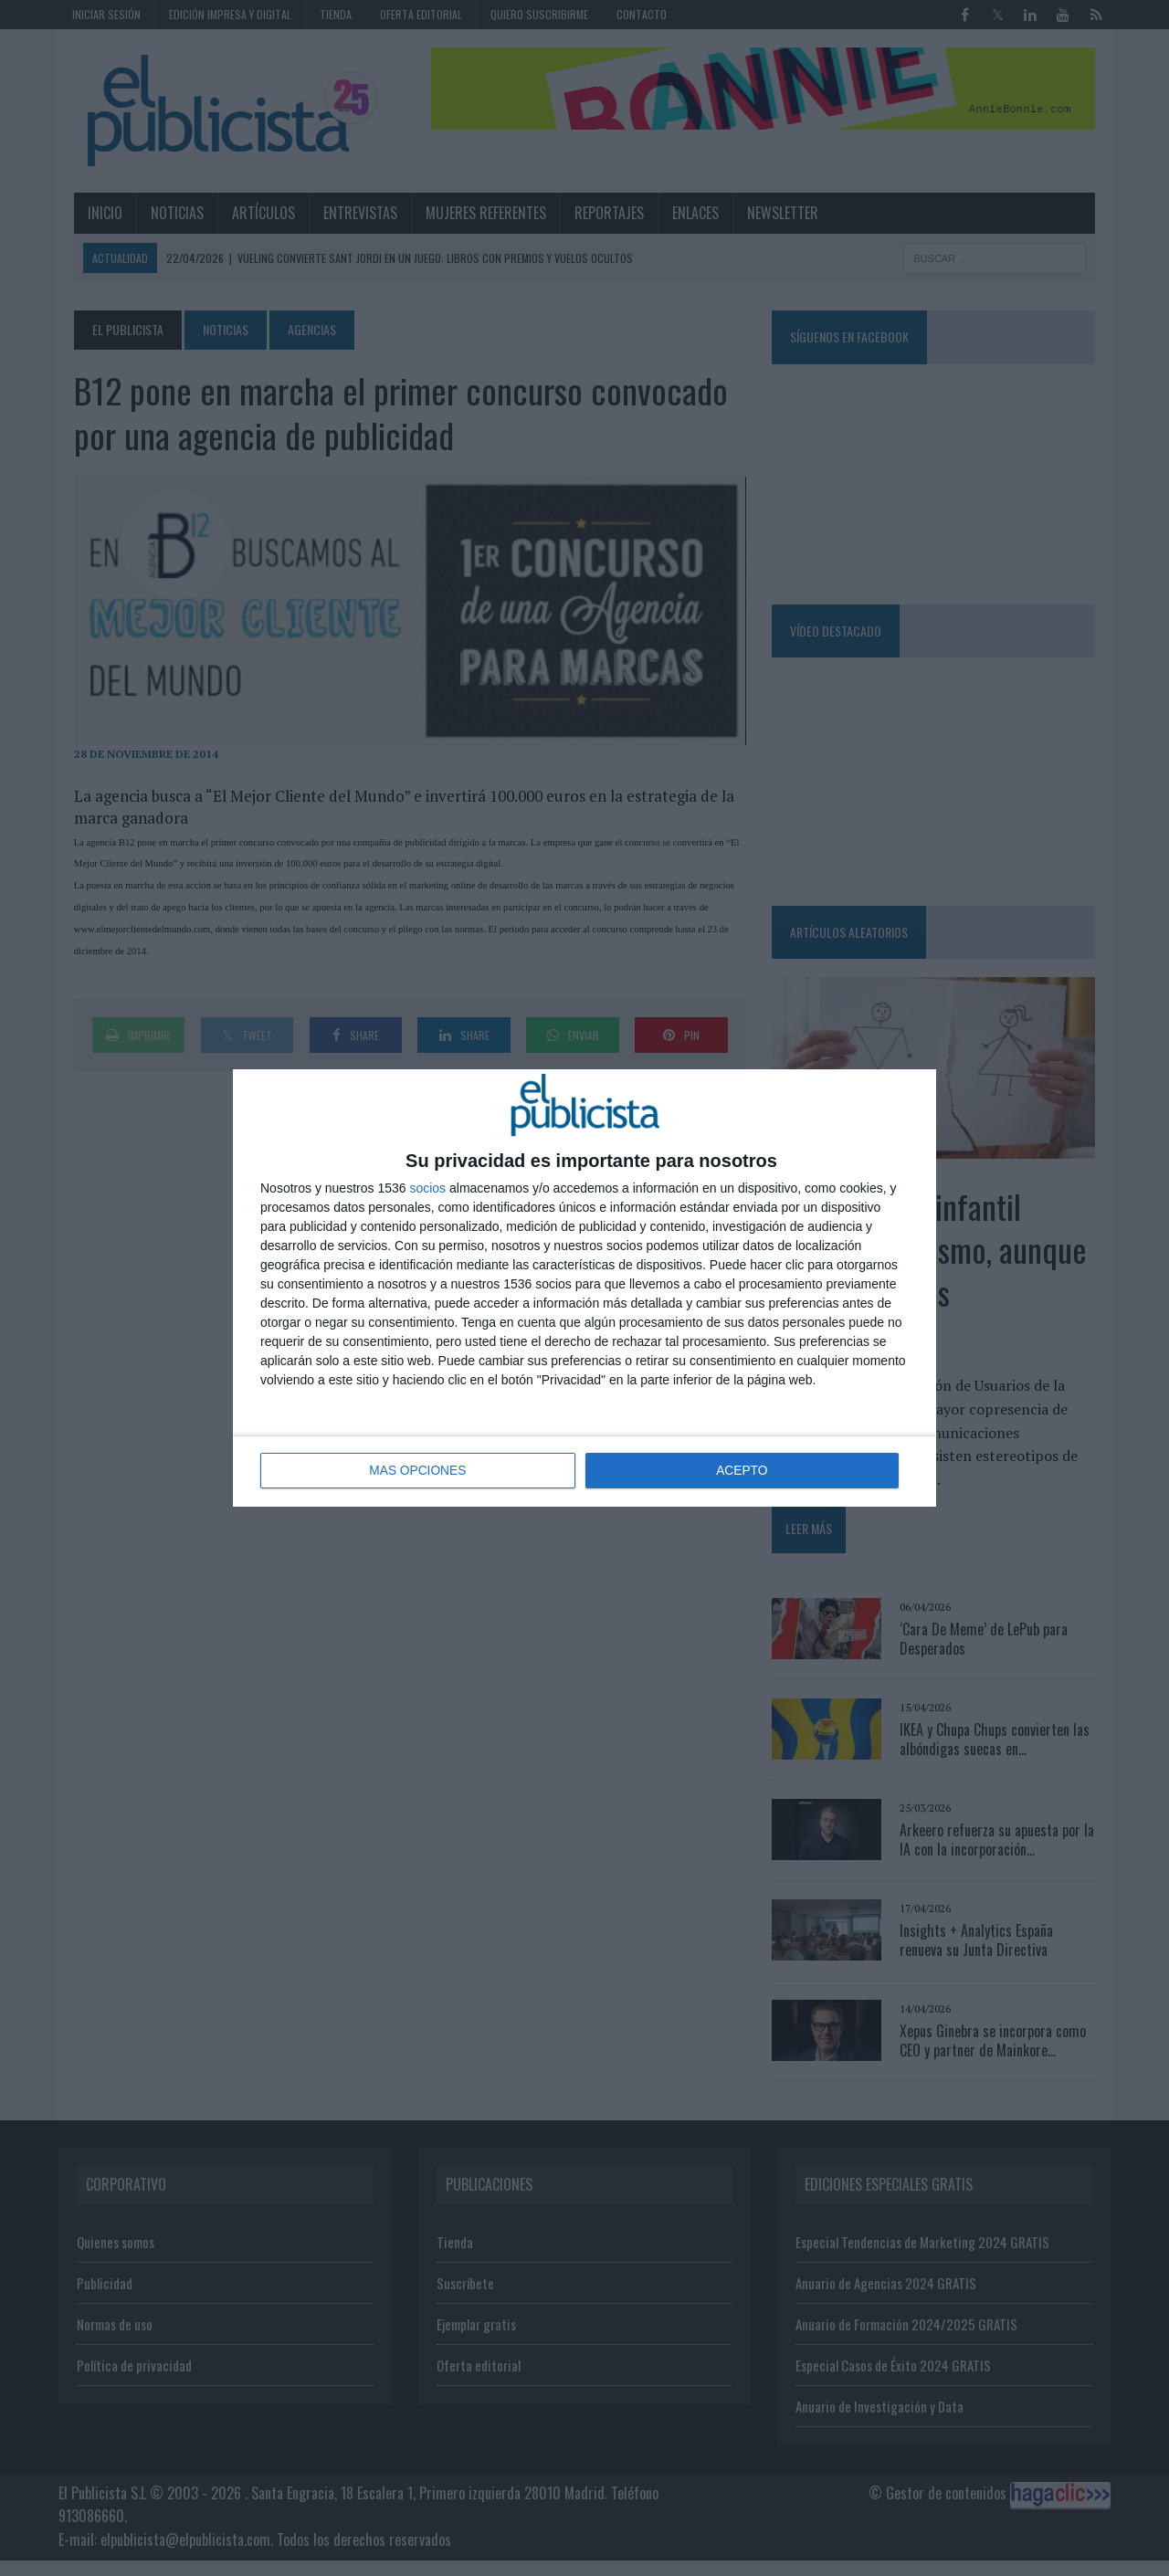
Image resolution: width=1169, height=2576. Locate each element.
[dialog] (584, 1287)
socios (427, 1189)
